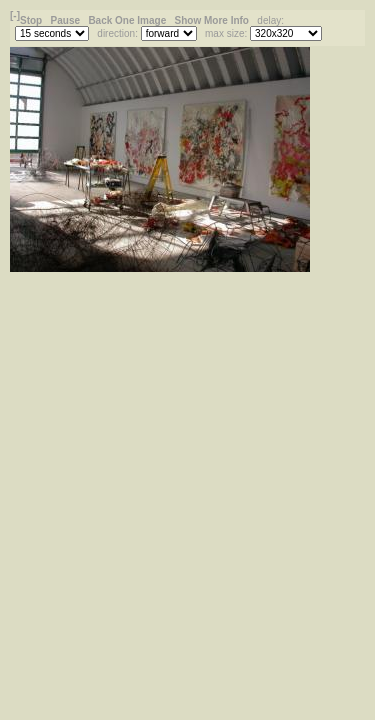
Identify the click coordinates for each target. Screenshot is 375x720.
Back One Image (128, 20)
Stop (32, 20)
